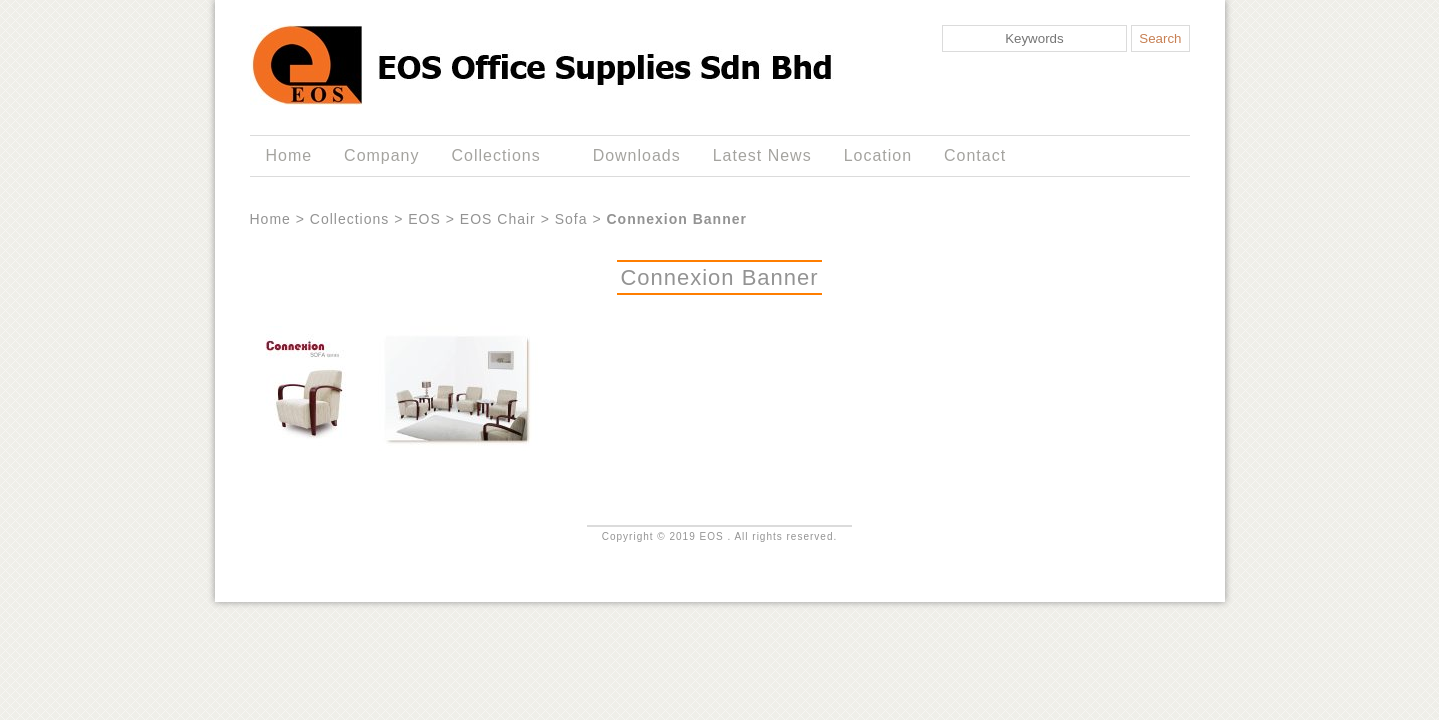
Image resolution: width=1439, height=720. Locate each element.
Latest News (762, 155)
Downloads (637, 155)
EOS (424, 219)
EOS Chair (498, 219)
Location (878, 155)
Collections (500, 156)
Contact (975, 155)
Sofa (571, 219)
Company (381, 155)
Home (288, 155)
